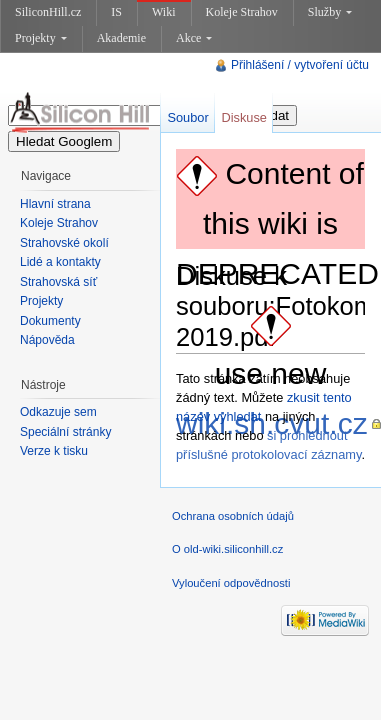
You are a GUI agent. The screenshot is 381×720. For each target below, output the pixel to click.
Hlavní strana (55, 204)
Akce (194, 38)
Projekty (41, 38)
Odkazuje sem (58, 412)
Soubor (187, 117)
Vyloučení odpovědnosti (231, 583)
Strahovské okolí (64, 243)
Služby (330, 12)
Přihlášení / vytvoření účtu (300, 65)
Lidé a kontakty (60, 262)
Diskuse (244, 117)
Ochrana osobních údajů (233, 516)
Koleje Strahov (242, 12)
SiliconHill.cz (48, 12)
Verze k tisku (54, 451)
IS (116, 12)
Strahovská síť (58, 282)
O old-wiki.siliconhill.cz (227, 549)
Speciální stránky (65, 432)
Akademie (121, 38)
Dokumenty (50, 321)
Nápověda (47, 340)
